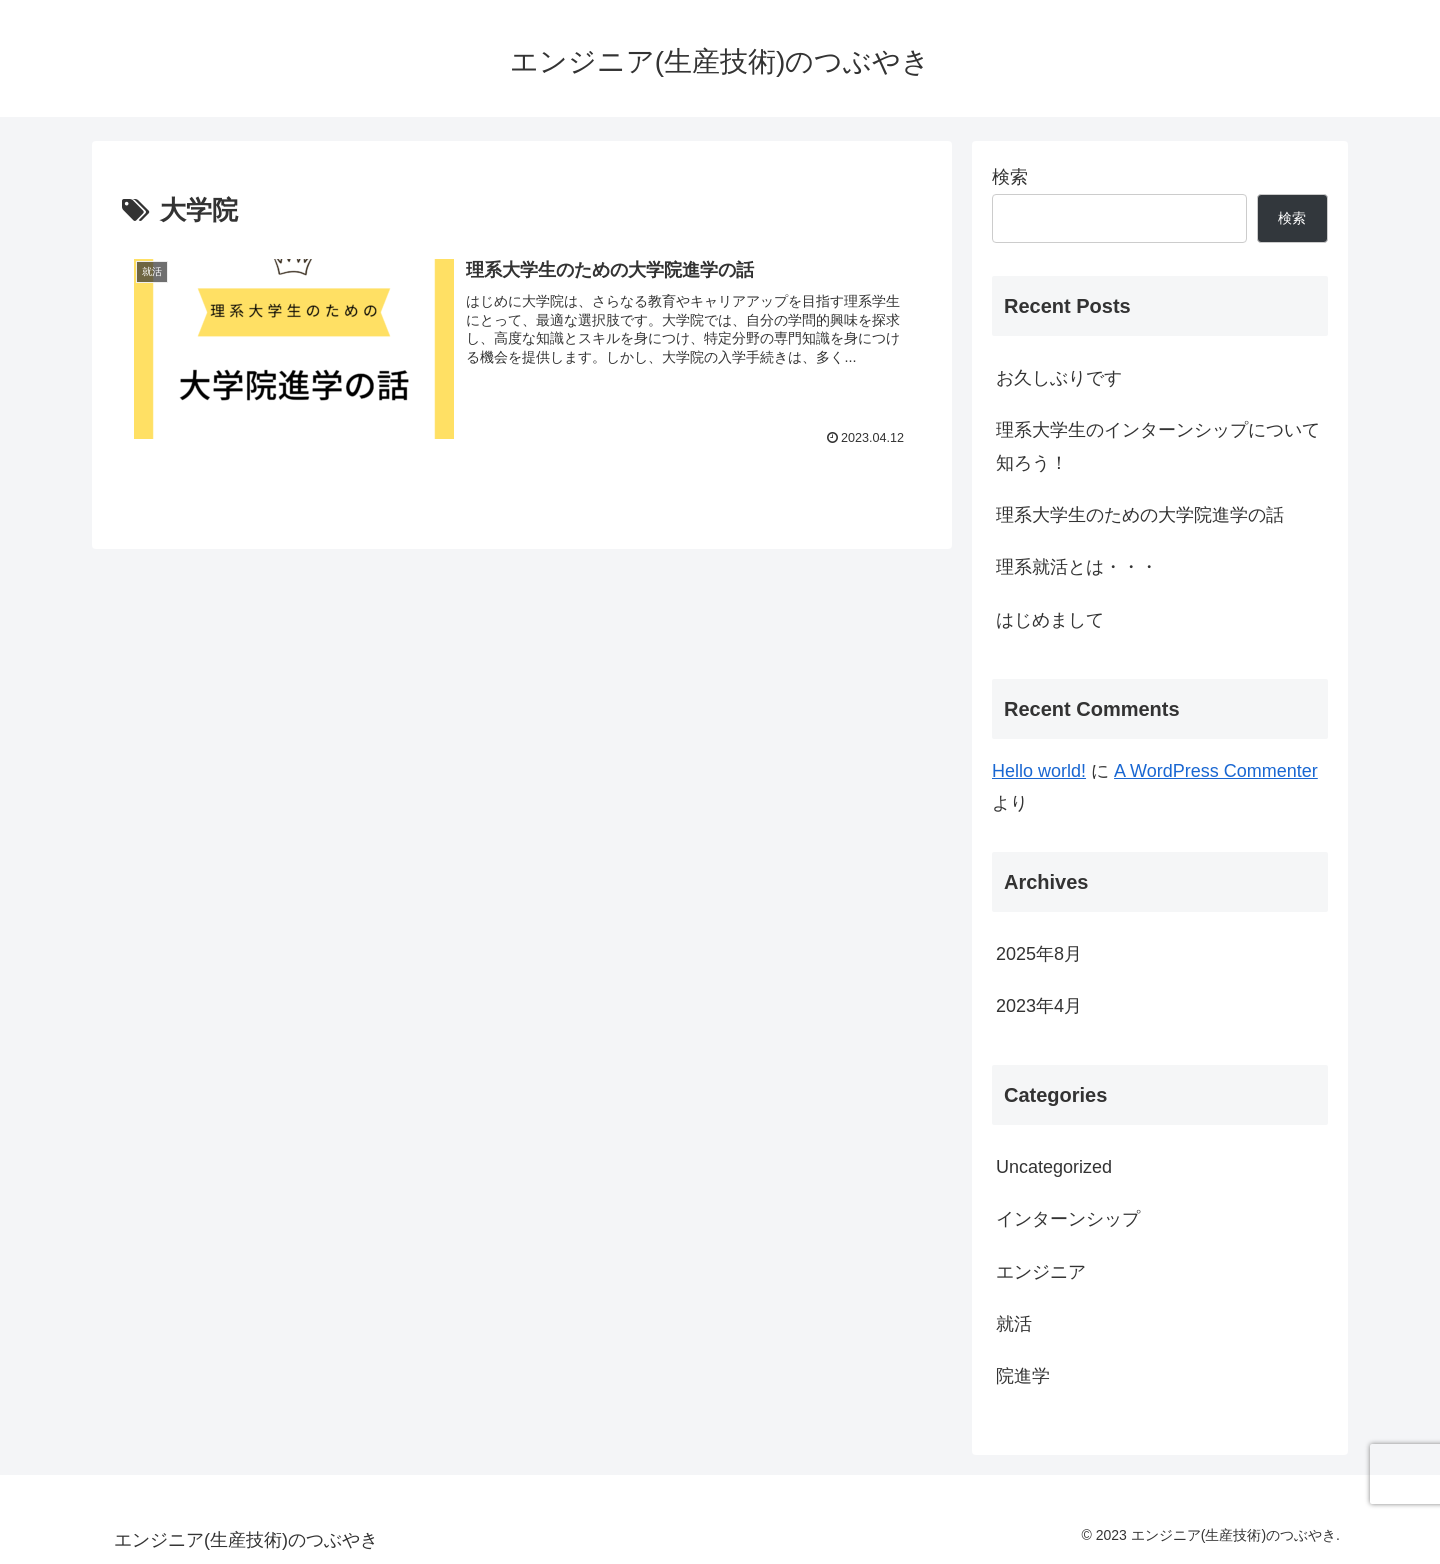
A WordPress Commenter (1216, 771)
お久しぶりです (1059, 378)
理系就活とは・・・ (1077, 567)
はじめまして (1050, 620)
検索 (1010, 177)
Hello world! (1039, 771)
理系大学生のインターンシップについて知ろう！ (1158, 446)
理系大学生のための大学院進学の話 (1140, 515)
